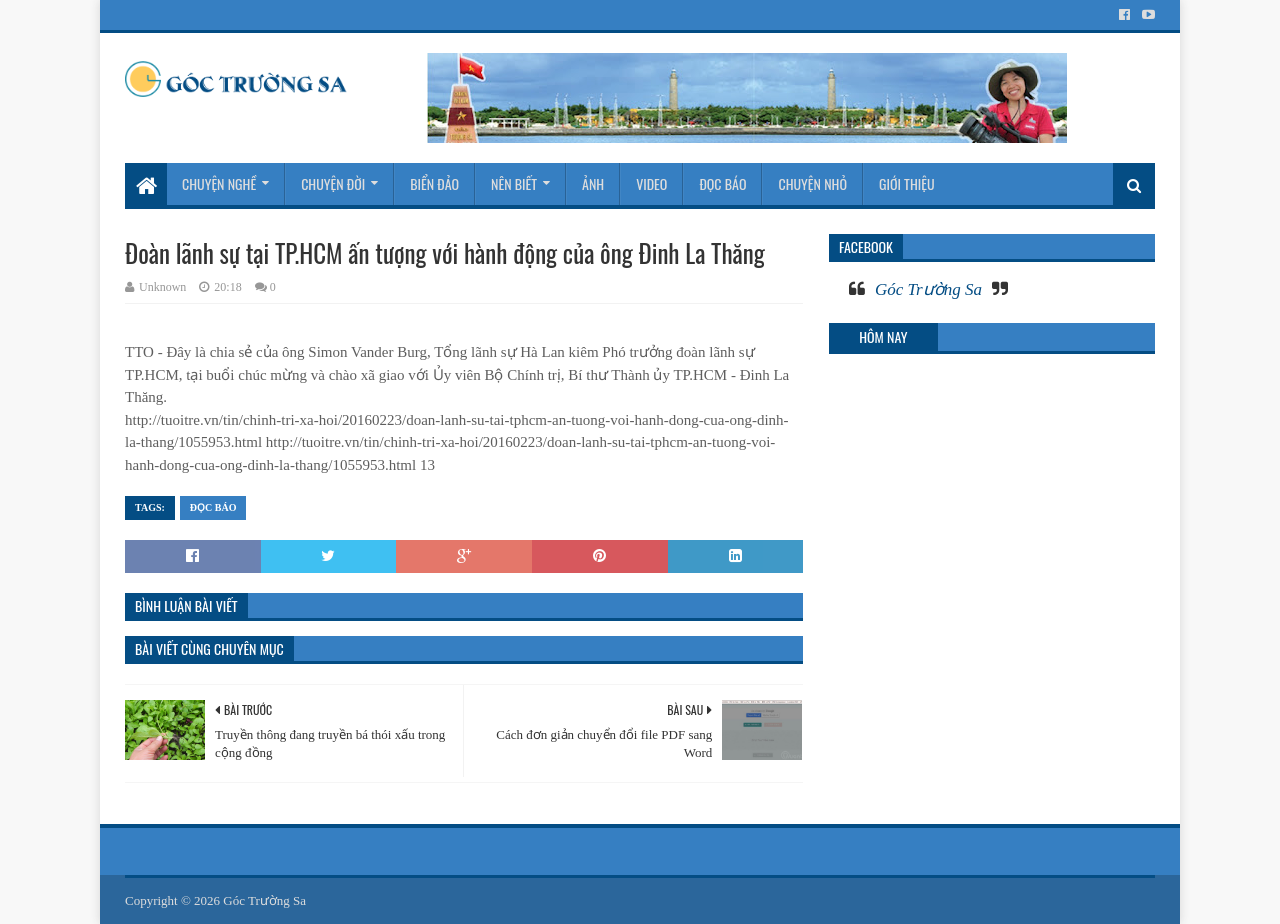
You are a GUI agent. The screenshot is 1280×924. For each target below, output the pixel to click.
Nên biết (514, 183)
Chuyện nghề (219, 183)
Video (651, 183)
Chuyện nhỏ (812, 183)
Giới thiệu (907, 183)
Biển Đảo (434, 183)
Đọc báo (722, 183)
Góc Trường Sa (928, 289)
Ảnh (593, 183)
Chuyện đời (333, 183)
